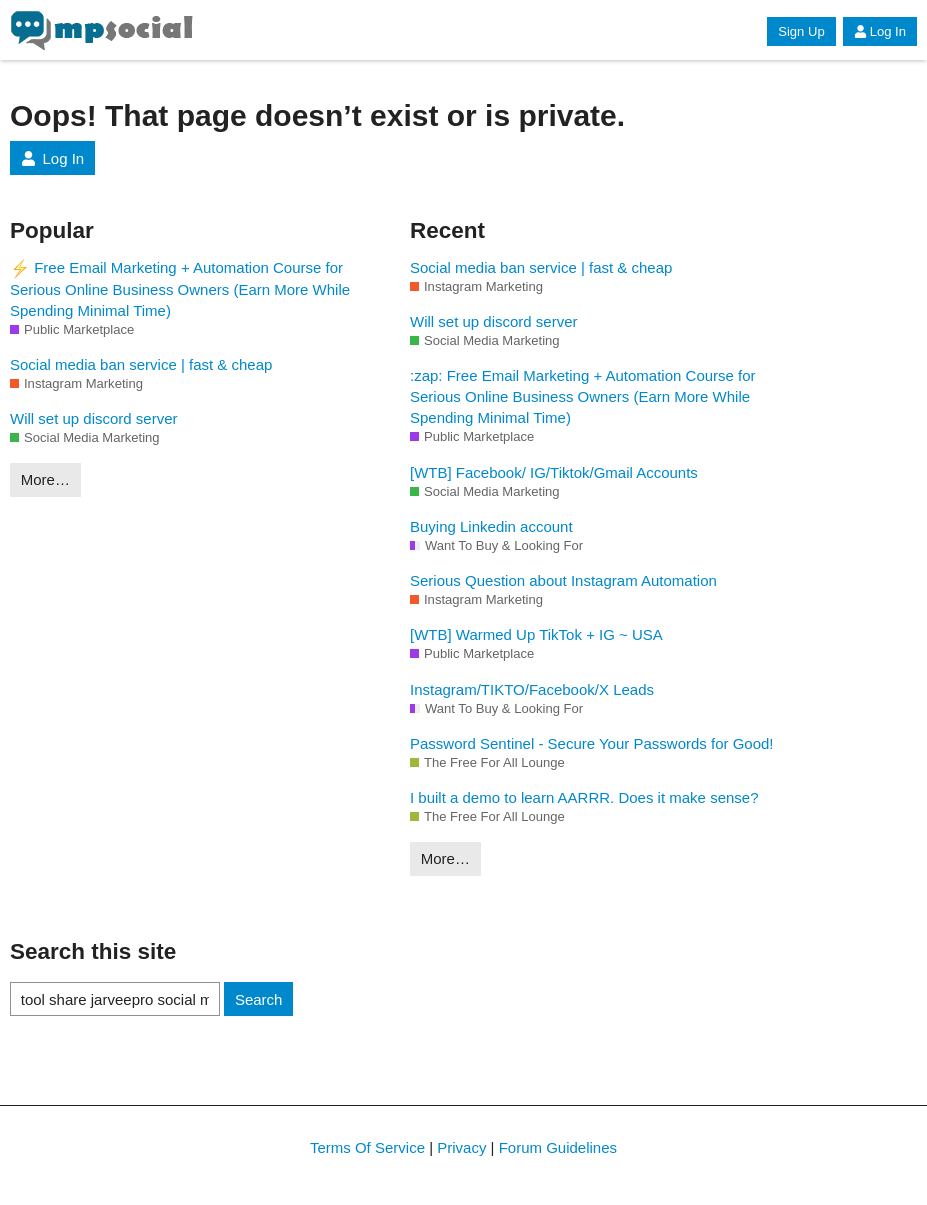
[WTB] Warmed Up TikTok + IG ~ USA (536, 634)
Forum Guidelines (558, 1147)
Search (259, 999)
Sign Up (801, 31)
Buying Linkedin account (491, 526)
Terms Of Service (367, 1147)
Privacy (461, 1147)
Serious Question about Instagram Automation (563, 580)
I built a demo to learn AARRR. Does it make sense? (584, 797)
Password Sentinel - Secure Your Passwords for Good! (592, 743)
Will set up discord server (94, 418)
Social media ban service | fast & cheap (141, 364)
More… (45, 479)
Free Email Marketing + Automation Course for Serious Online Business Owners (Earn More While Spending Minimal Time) (180, 289)
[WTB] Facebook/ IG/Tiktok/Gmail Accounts (554, 472)
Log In (880, 31)
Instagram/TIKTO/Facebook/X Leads (532, 689)
